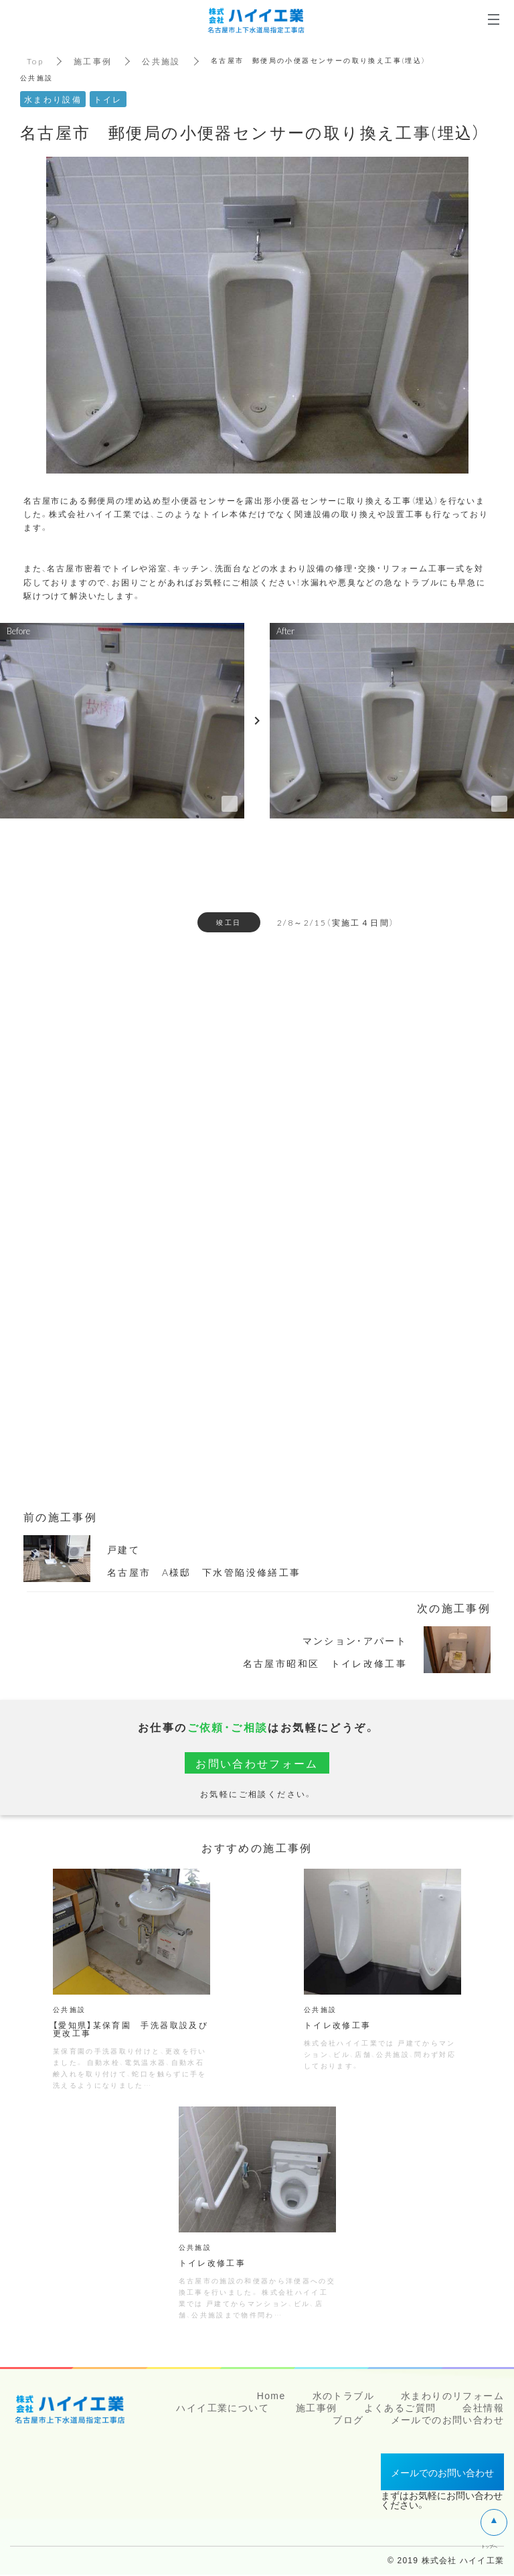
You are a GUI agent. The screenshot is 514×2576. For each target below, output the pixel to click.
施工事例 (93, 61)
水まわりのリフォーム (452, 2397)
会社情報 (483, 2409)
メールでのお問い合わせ (447, 2421)
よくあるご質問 (400, 2409)
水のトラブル (343, 2397)
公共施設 (162, 61)
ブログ (348, 2421)
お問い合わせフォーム (257, 1763)
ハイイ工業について (222, 2409)
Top (35, 61)
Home (271, 2397)
